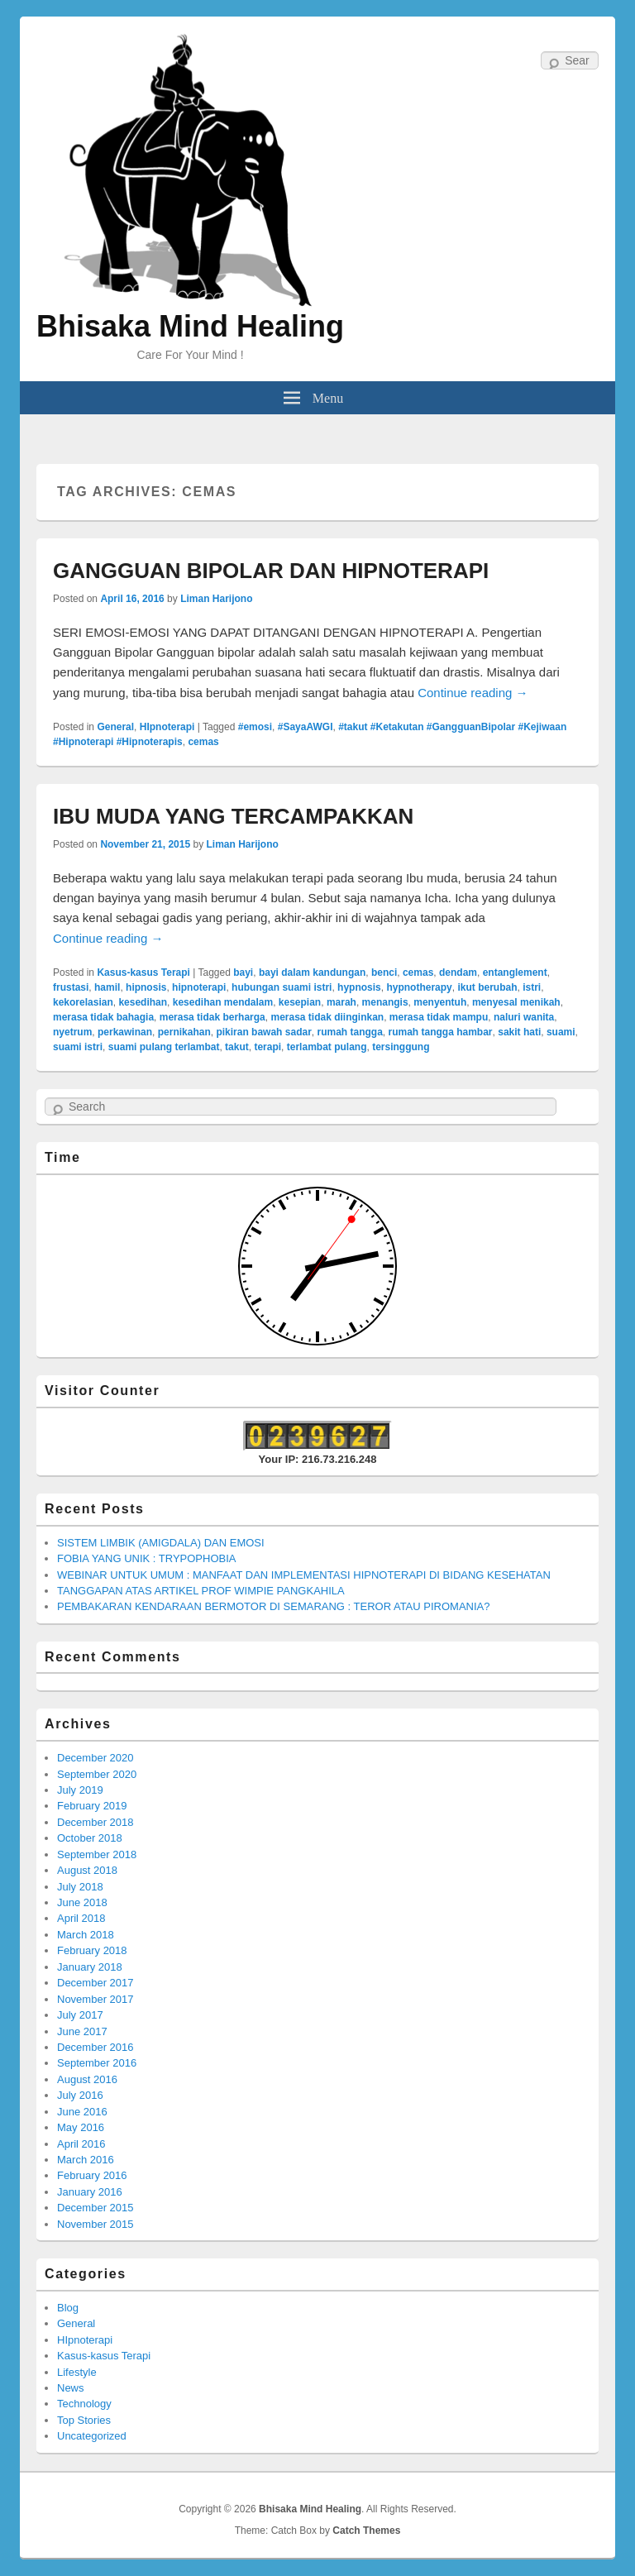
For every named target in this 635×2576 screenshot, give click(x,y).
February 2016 (92, 2175)
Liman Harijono (216, 599)
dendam (458, 972)
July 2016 (80, 2095)
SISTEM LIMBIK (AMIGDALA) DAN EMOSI (161, 1543)
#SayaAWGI (305, 727)
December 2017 (95, 1982)
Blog (68, 2307)
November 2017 (95, 1999)
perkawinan (125, 1032)
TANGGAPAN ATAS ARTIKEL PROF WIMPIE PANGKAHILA (201, 1590)
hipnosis (146, 987)
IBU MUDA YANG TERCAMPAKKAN (233, 816)
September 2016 (96, 2063)
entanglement (515, 972)
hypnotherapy (418, 987)
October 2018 (89, 1838)
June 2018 (82, 1902)
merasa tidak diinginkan (327, 1017)
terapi (267, 1047)
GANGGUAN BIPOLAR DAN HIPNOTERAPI (271, 570)
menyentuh (439, 1002)
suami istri (78, 1047)
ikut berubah (487, 987)
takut (237, 1047)
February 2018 (92, 1950)
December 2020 (95, 1758)
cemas (203, 742)
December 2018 (95, 1822)
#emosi (255, 727)
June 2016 (82, 2111)
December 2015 (95, 2207)
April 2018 (81, 1918)
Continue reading (473, 693)
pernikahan (184, 1032)
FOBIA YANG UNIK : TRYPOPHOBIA (146, 1558)
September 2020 (96, 1774)
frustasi (70, 987)
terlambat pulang (327, 1047)
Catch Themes (366, 2530)
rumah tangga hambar (441, 1032)
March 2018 (85, 1934)
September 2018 (96, 1854)
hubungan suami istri (282, 987)
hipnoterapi (199, 987)
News (70, 2388)
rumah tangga (349, 1032)
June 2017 (82, 2031)
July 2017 (80, 2015)
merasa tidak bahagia (103, 1017)
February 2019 (92, 1805)
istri (532, 987)
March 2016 (85, 2159)
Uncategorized (92, 2436)
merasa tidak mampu (438, 1017)
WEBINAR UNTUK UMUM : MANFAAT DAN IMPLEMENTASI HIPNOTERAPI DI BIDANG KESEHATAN (304, 1575)
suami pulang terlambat (164, 1047)
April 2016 (81, 2144)
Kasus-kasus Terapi (143, 972)
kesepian (300, 1002)
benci (384, 972)
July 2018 (80, 1887)
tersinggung (400, 1047)
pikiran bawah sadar (263, 1032)
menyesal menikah (516, 1002)
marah (341, 1002)
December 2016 (95, 2047)
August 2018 (87, 1870)
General (115, 727)
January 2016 (89, 2192)
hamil (107, 987)
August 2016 (87, 2079)
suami (561, 1032)
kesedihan (142, 1002)
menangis (385, 1002)
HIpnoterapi (167, 727)
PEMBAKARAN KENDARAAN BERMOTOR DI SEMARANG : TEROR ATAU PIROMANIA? (273, 1606)
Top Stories (84, 2420)
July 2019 (80, 1790)
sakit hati (519, 1032)
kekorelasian (83, 1002)
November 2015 (95, 2224)
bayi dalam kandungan (312, 972)
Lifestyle (77, 2372)
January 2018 (89, 1967)
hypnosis (359, 987)
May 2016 (80, 2127)
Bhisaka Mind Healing (190, 326)
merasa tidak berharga (212, 1017)
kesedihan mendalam (223, 1002)
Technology (84, 2403)
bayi (243, 972)
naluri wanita (524, 1017)
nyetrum (72, 1032)
